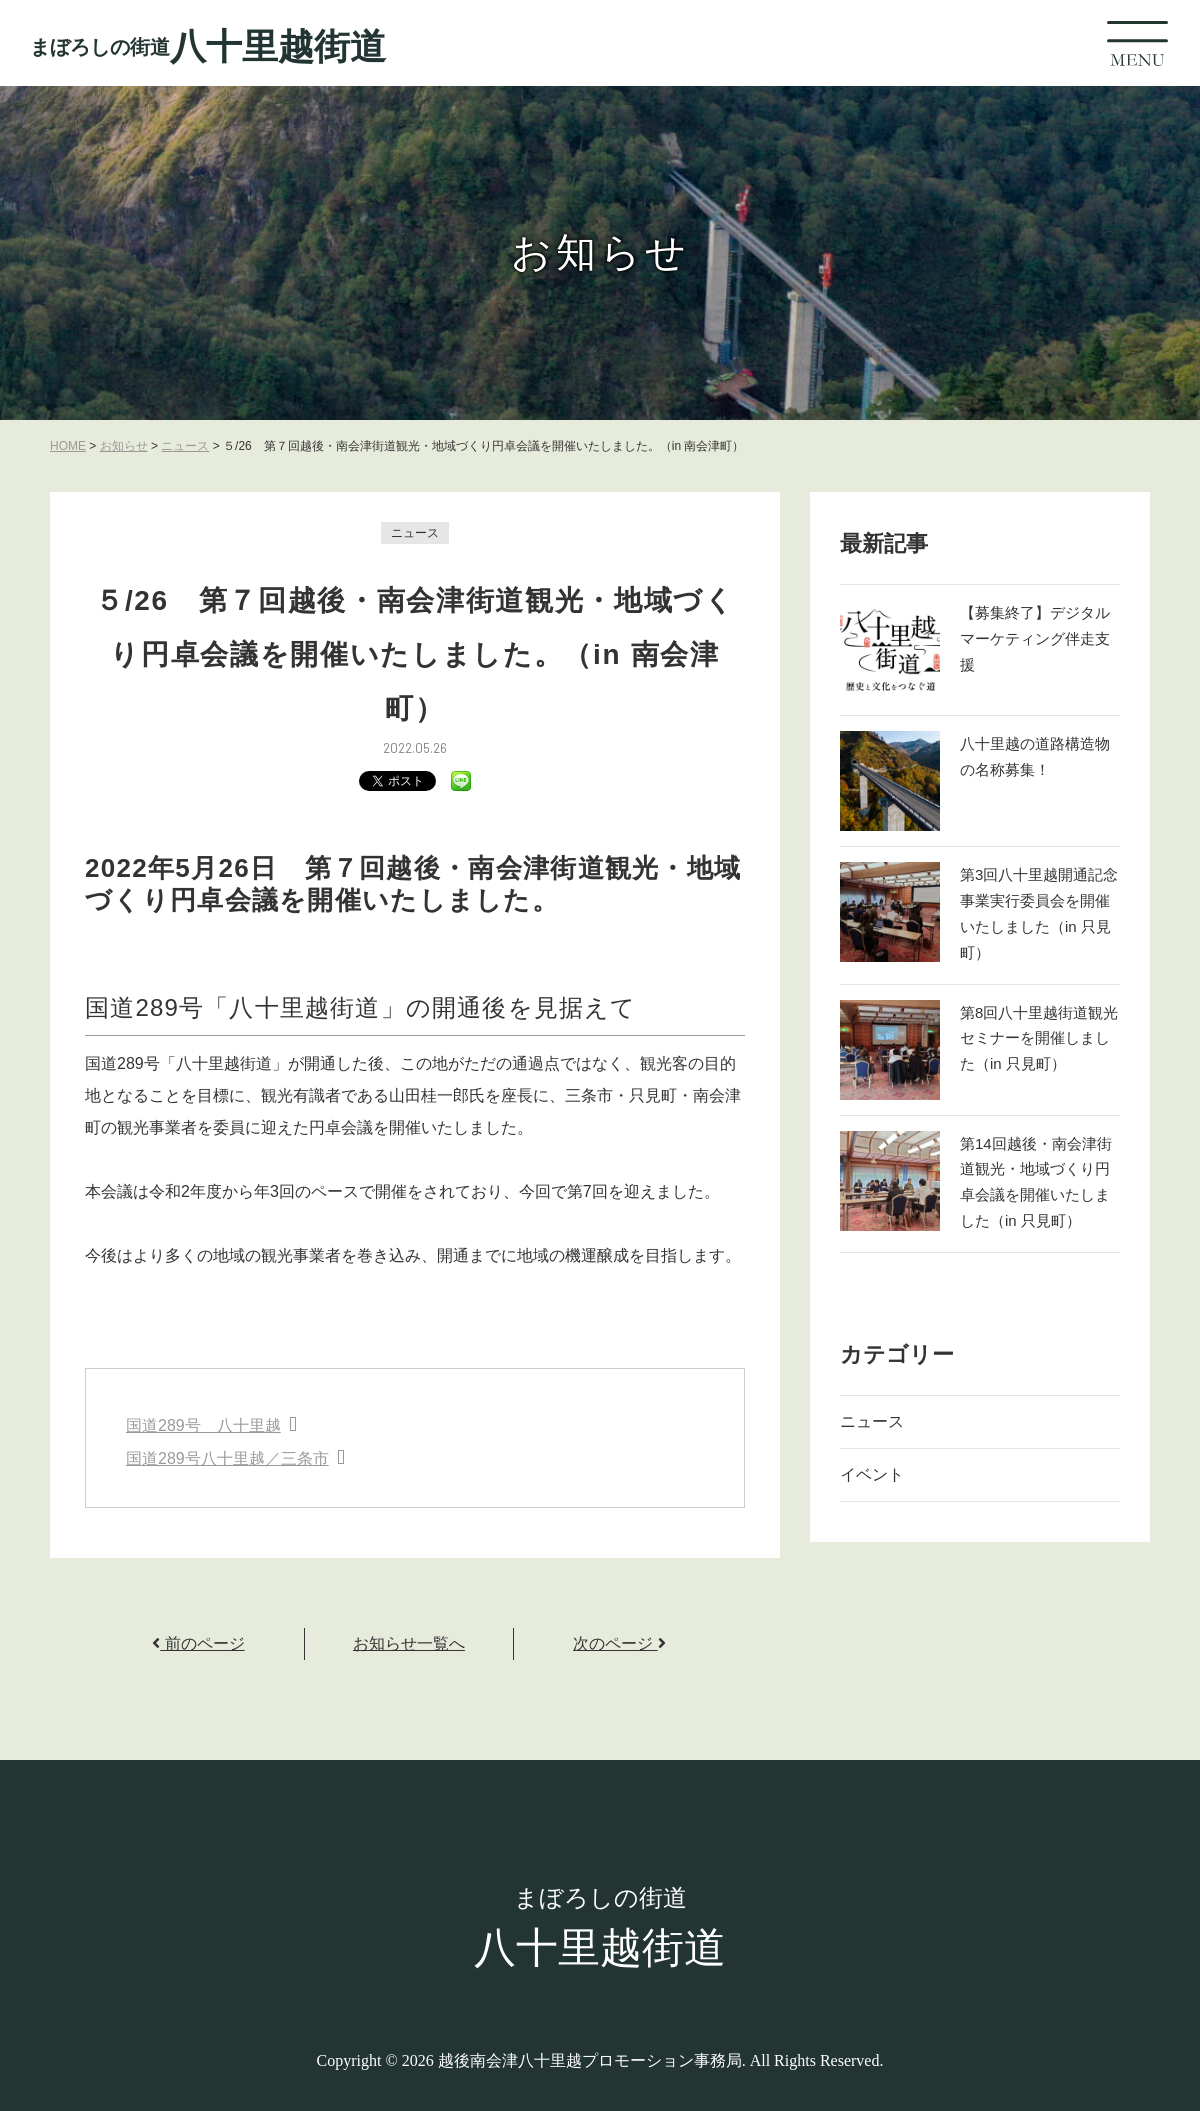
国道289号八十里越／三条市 (227, 1458)
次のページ (619, 1643)
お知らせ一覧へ (409, 1643)
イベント (872, 1474)
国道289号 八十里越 (203, 1425)
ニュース (415, 533)
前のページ (198, 1643)
